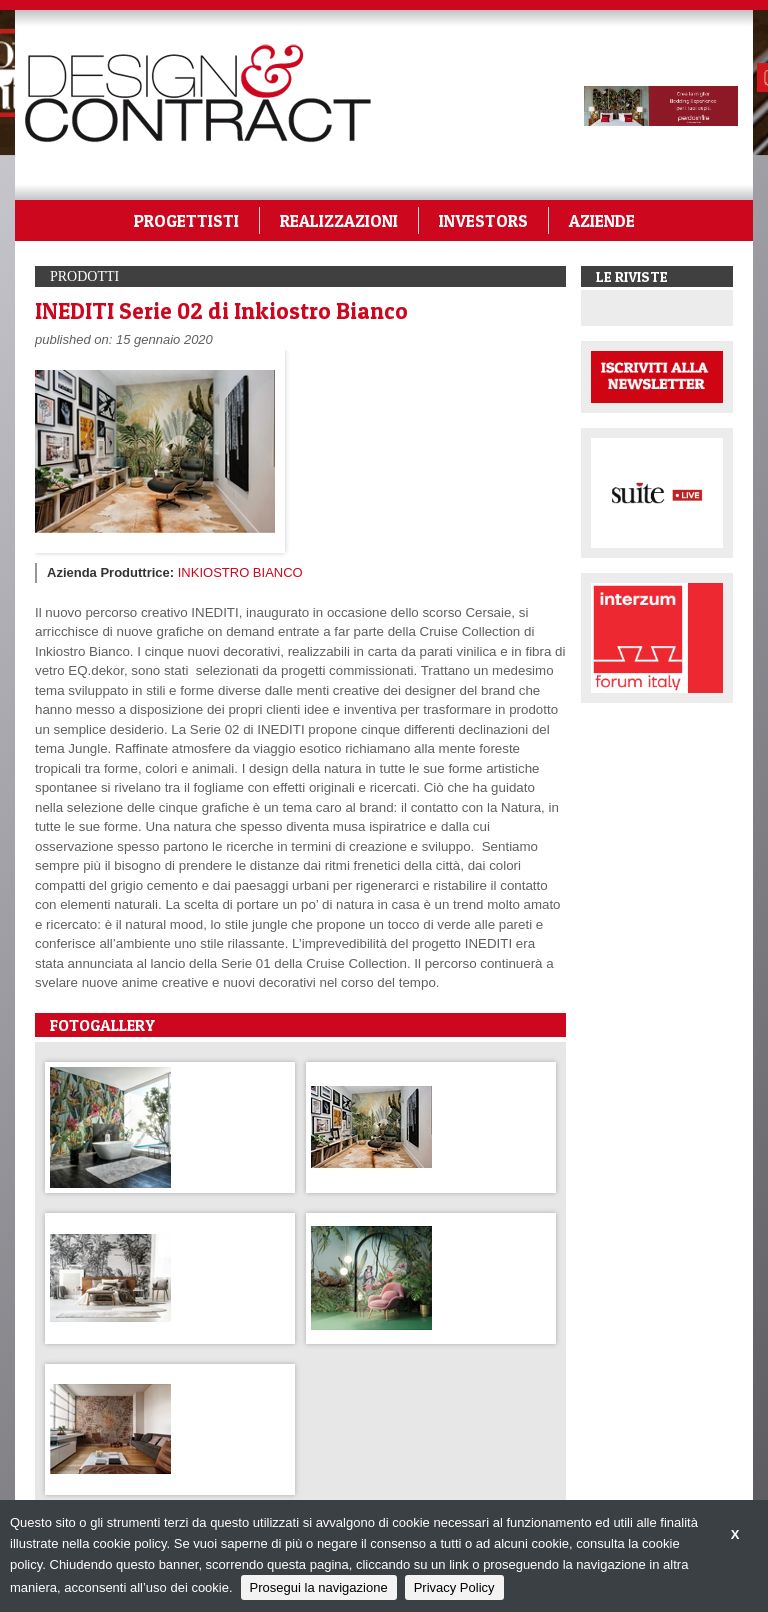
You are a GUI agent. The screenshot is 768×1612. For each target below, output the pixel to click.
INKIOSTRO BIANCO (240, 572)
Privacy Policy (454, 1587)
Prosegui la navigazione (319, 1587)
